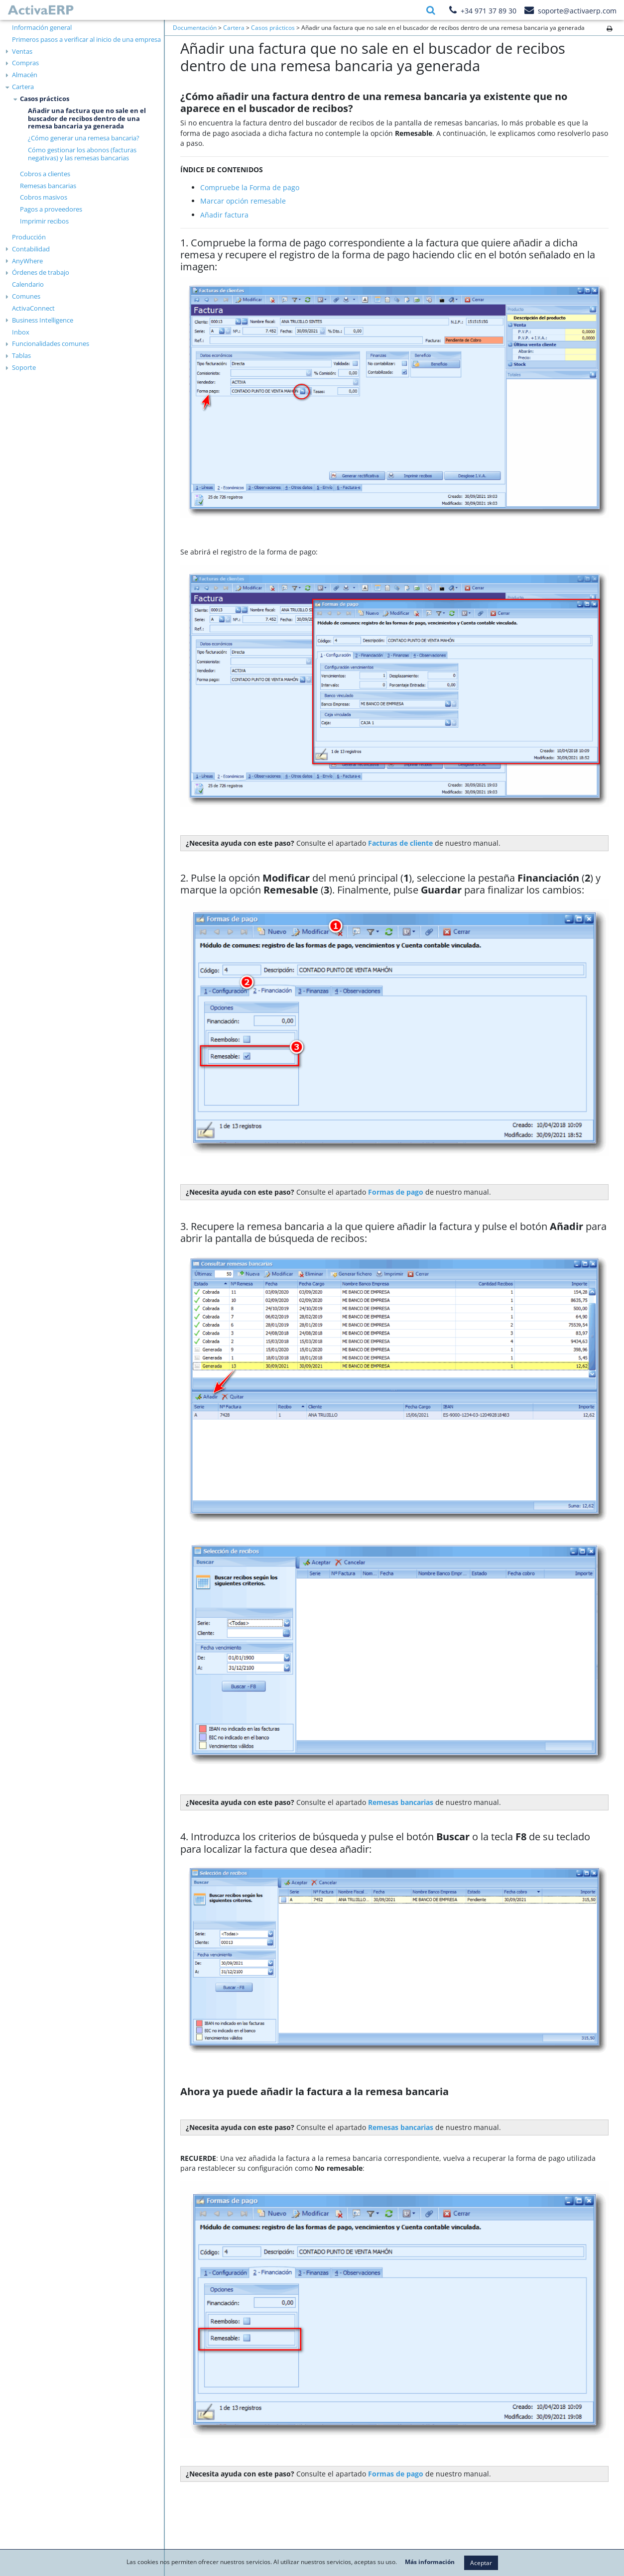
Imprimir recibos (44, 221)
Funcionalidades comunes (50, 343)
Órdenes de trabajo (40, 272)
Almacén (24, 74)
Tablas (21, 355)
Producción (29, 236)
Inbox (20, 332)
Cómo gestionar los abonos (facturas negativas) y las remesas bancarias (82, 153)
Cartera (23, 86)
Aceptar (481, 2563)
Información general (42, 27)
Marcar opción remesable (243, 201)
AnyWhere (27, 260)
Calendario (28, 284)
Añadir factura (224, 215)
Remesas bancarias (48, 185)
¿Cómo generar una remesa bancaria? (83, 137)
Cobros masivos (43, 197)
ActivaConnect (33, 308)
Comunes (26, 296)
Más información (430, 2562)
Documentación (195, 27)
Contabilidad (31, 248)
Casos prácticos (44, 98)
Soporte (24, 367)
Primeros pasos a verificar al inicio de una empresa (86, 39)
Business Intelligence (42, 320)
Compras (25, 62)
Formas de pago (395, 2473)
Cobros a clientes (45, 173)
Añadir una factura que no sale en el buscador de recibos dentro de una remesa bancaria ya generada (87, 118)
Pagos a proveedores (51, 209)
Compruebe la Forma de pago (249, 187)
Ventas (22, 51)
